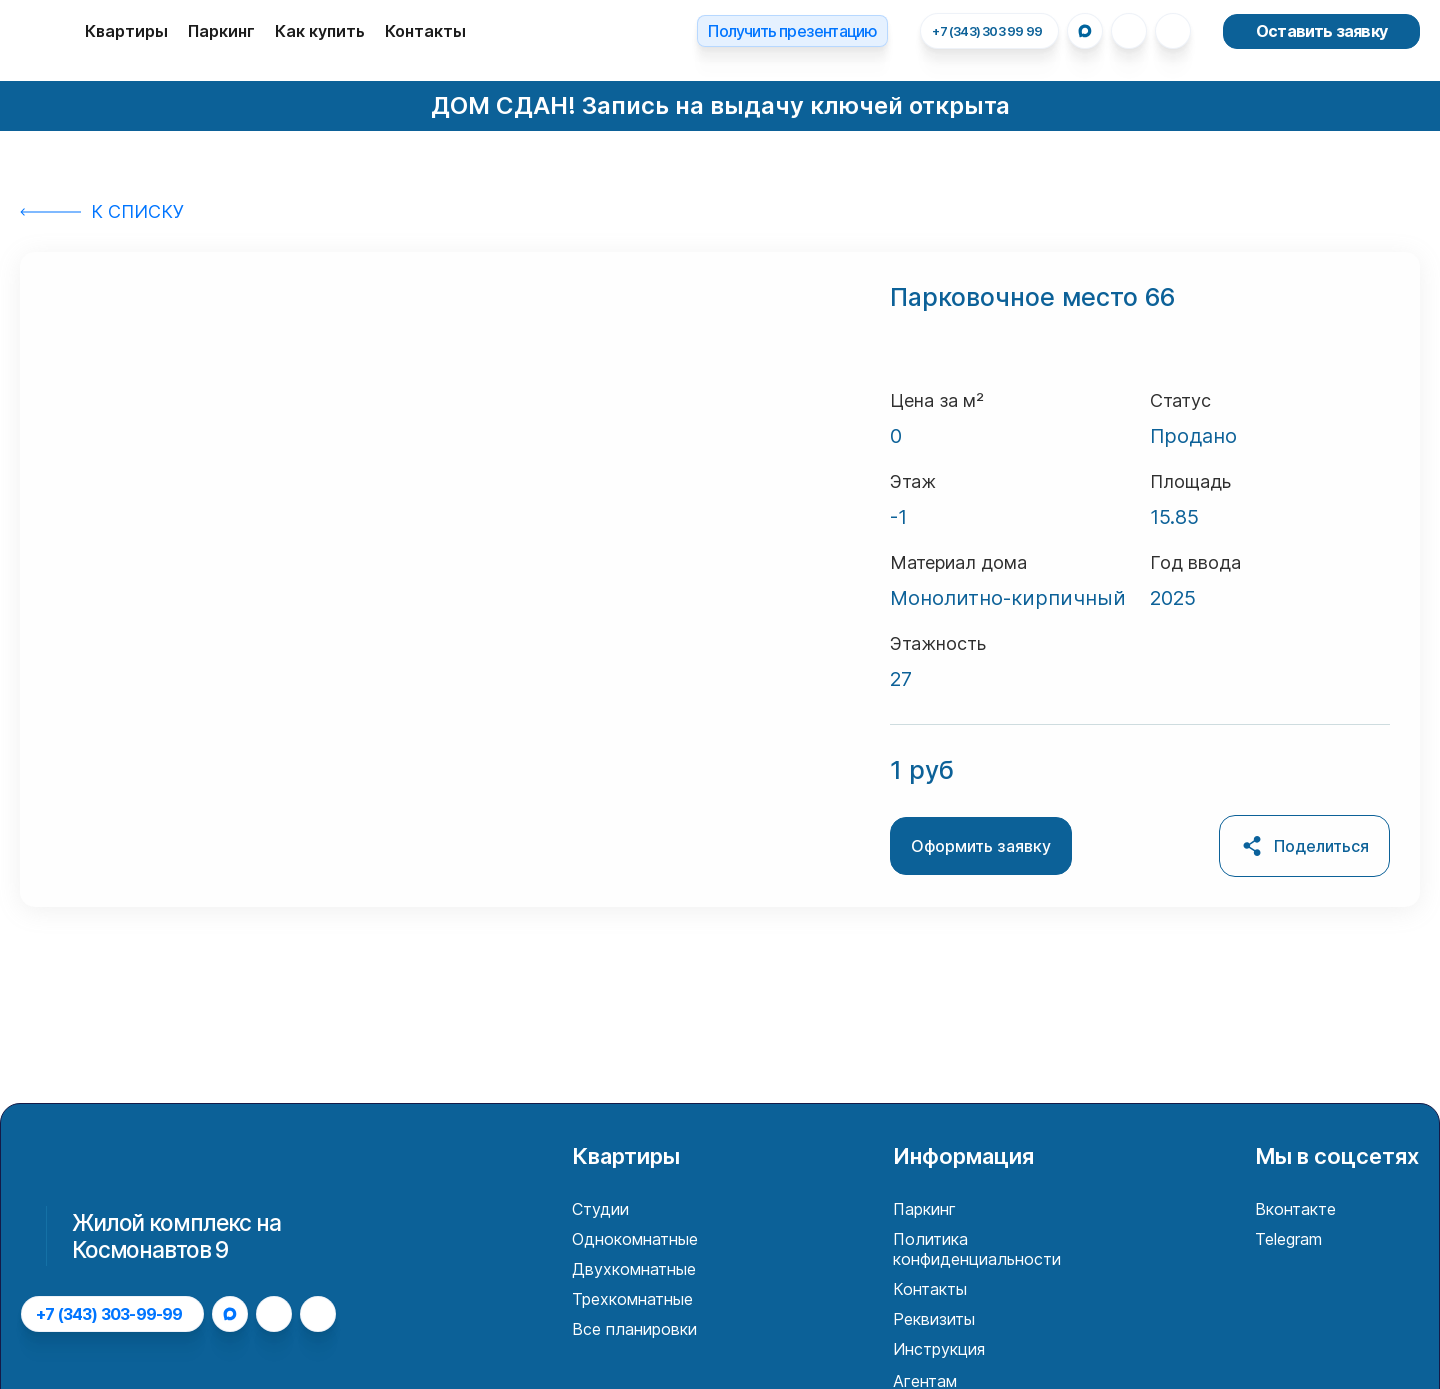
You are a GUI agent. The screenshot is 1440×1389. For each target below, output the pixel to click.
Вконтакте (1295, 1209)
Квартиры (126, 31)
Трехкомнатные (632, 1299)
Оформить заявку (981, 846)
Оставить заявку (1321, 31)
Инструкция (939, 1349)
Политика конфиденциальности (977, 1249)
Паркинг (221, 31)
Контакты (425, 31)
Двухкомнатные (634, 1269)
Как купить (320, 31)
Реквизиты (934, 1319)
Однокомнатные (635, 1239)
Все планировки (634, 1329)
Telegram (1288, 1239)
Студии (600, 1209)
